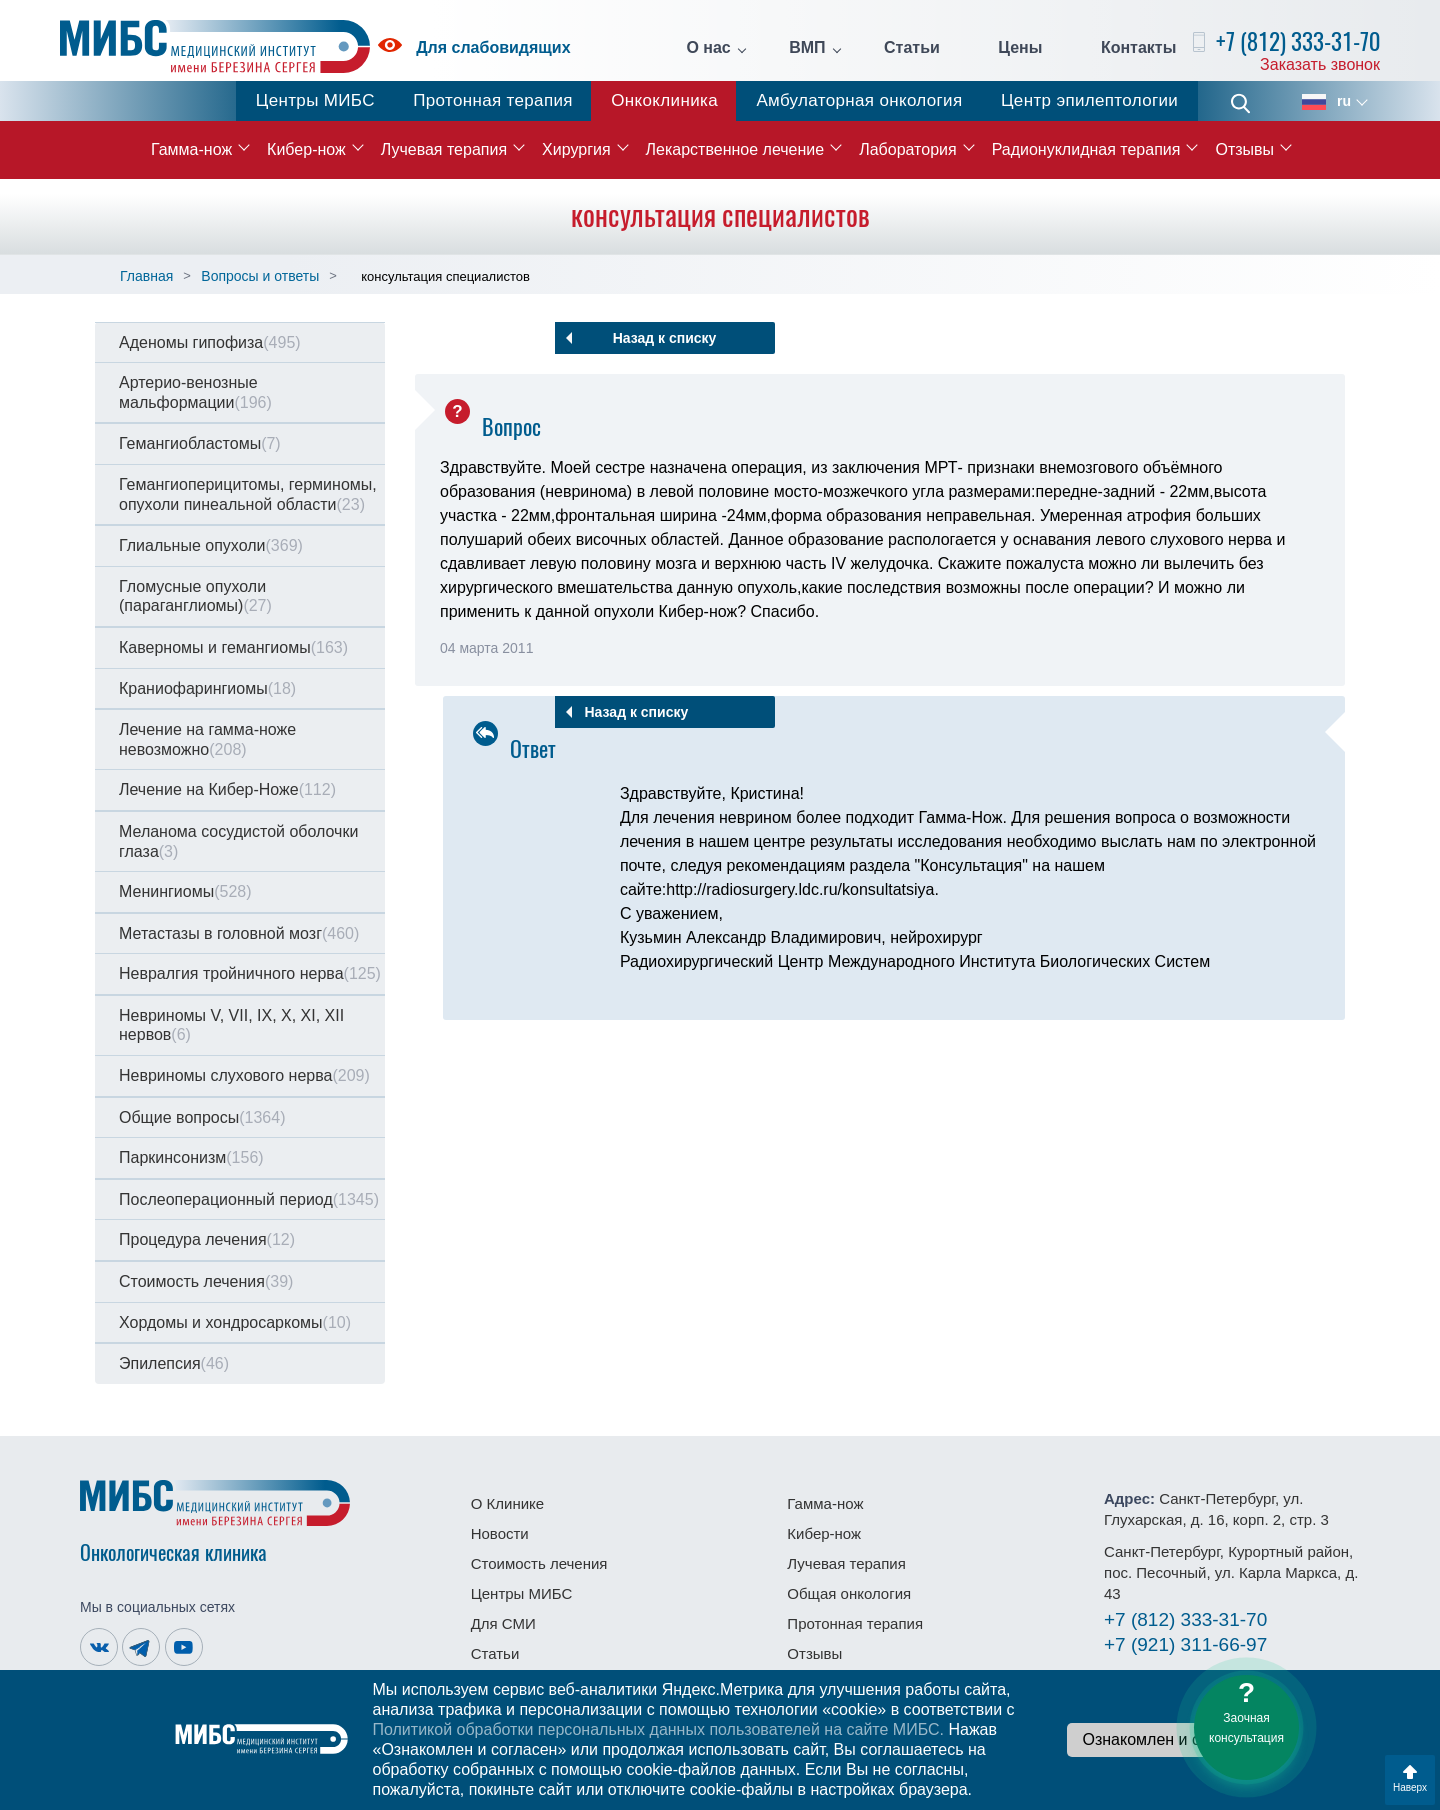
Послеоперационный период (249, 1199)
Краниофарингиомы (207, 688)
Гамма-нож (191, 149)
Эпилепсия (174, 1363)
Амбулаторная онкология (859, 100)
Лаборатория (907, 149)
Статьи (912, 48)
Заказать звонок (1320, 64)
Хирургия (576, 149)
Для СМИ (503, 1623)
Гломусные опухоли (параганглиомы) (195, 596)
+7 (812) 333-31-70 (1298, 41)
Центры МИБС (315, 100)
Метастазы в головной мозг (239, 933)
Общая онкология (849, 1593)
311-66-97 (1185, 1644)
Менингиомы (185, 891)
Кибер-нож (306, 149)
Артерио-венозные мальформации (195, 392)
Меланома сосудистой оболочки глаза (238, 841)
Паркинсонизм (191, 1157)
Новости (500, 1533)
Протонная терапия (493, 100)
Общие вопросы (202, 1117)
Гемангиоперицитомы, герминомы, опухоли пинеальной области (248, 494)
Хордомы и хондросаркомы (235, 1322)
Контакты (1138, 48)
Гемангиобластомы (200, 443)
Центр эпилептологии (1089, 100)
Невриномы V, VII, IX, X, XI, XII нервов (231, 1025)
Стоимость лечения (206, 1281)
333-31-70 (1185, 1619)
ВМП (807, 48)
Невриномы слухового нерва (244, 1075)
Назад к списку (665, 338)
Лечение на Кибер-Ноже (227, 789)
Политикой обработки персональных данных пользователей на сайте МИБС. (658, 1729)
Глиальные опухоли (211, 545)
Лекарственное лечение (735, 149)
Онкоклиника (664, 100)
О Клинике (507, 1503)
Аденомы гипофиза (210, 342)
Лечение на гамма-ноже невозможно (207, 739)
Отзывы (1244, 149)
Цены (1020, 48)
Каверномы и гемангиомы (233, 647)
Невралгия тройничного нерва (250, 973)
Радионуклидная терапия (1086, 149)
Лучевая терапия (444, 149)
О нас (708, 48)
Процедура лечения (207, 1239)
